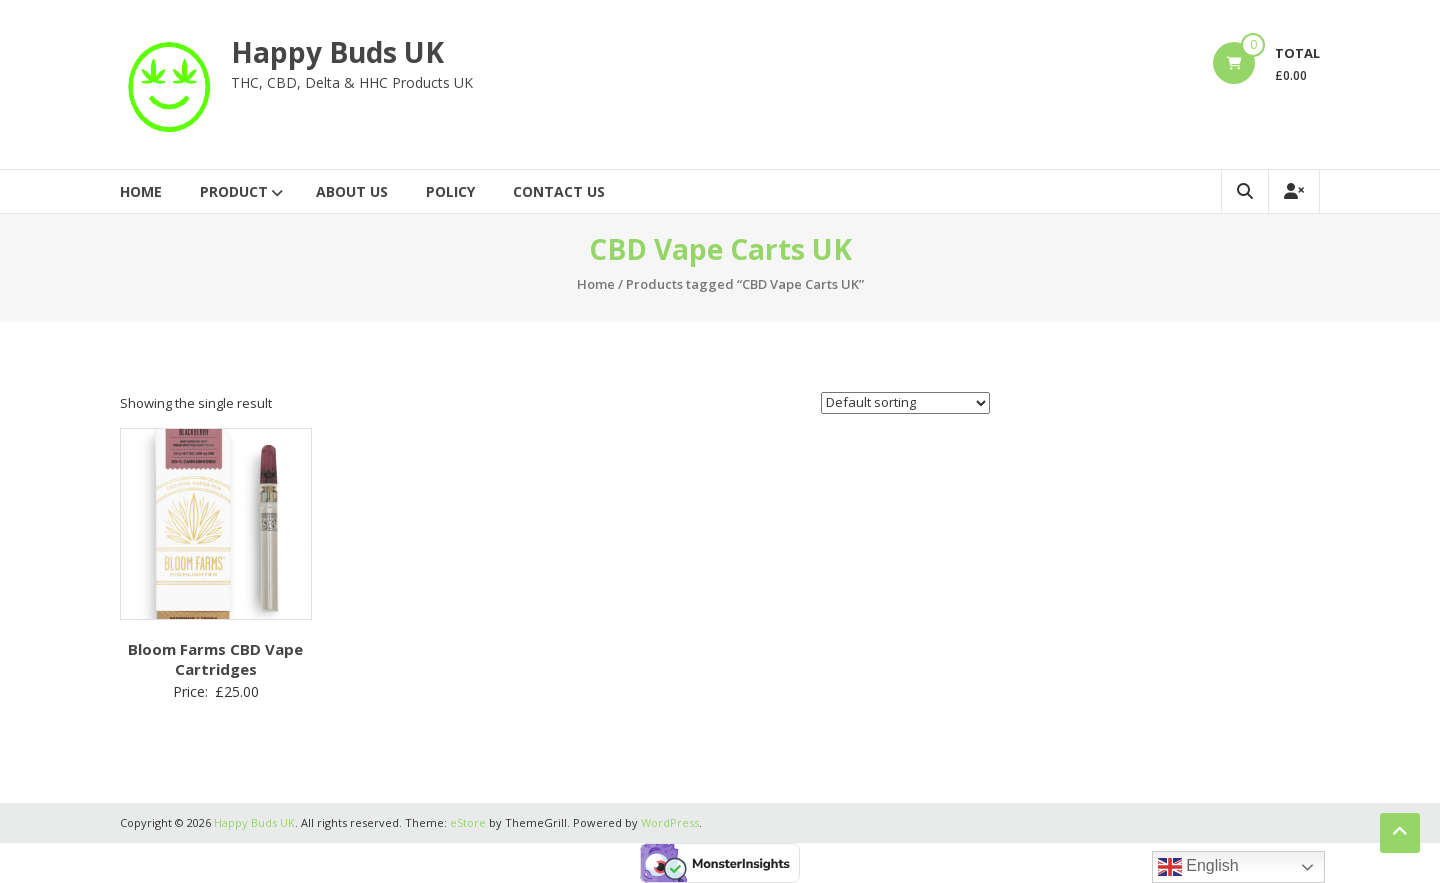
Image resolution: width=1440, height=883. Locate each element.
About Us (352, 191)
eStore (468, 822)
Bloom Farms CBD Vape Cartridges (215, 659)
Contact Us (559, 191)
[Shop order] (905, 403)
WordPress (670, 822)
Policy (450, 191)
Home (141, 191)
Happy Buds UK (337, 52)
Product (234, 191)
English (1198, 867)
